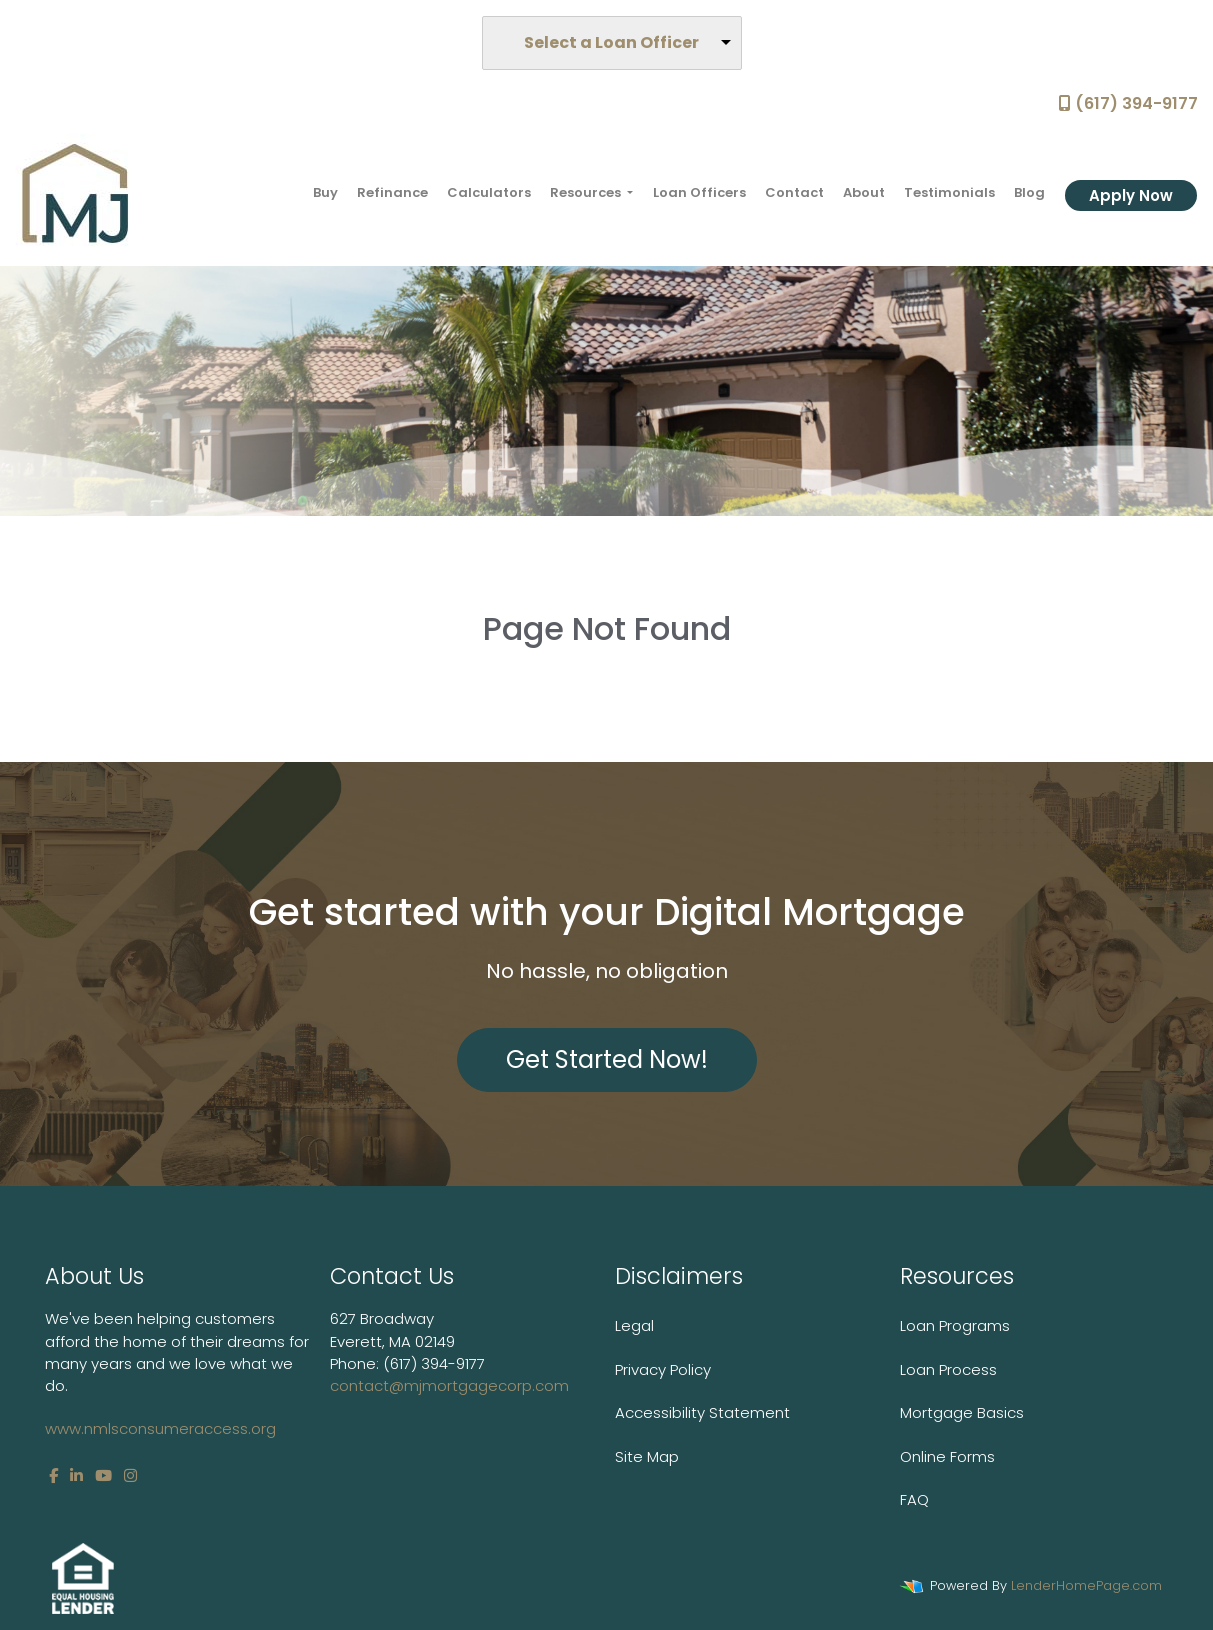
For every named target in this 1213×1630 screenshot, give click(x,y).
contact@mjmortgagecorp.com (449, 1385)
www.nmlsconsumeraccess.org (160, 1428)
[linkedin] (76, 1475)
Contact (794, 192)
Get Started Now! (607, 1059)
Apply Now (1131, 195)
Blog (1029, 192)
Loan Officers (699, 192)
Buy (325, 192)
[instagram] (130, 1475)
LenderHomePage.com (1086, 1585)
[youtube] (103, 1475)
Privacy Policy (663, 1369)
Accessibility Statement (702, 1412)
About (864, 192)
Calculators (489, 192)
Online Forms (947, 1456)
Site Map (647, 1456)
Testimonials (949, 192)
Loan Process (948, 1369)
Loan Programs (955, 1325)
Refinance (392, 192)
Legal (634, 1325)
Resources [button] (587, 192)
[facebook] (53, 1475)
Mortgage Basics (962, 1412)
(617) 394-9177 (1128, 103)
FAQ (914, 1499)
